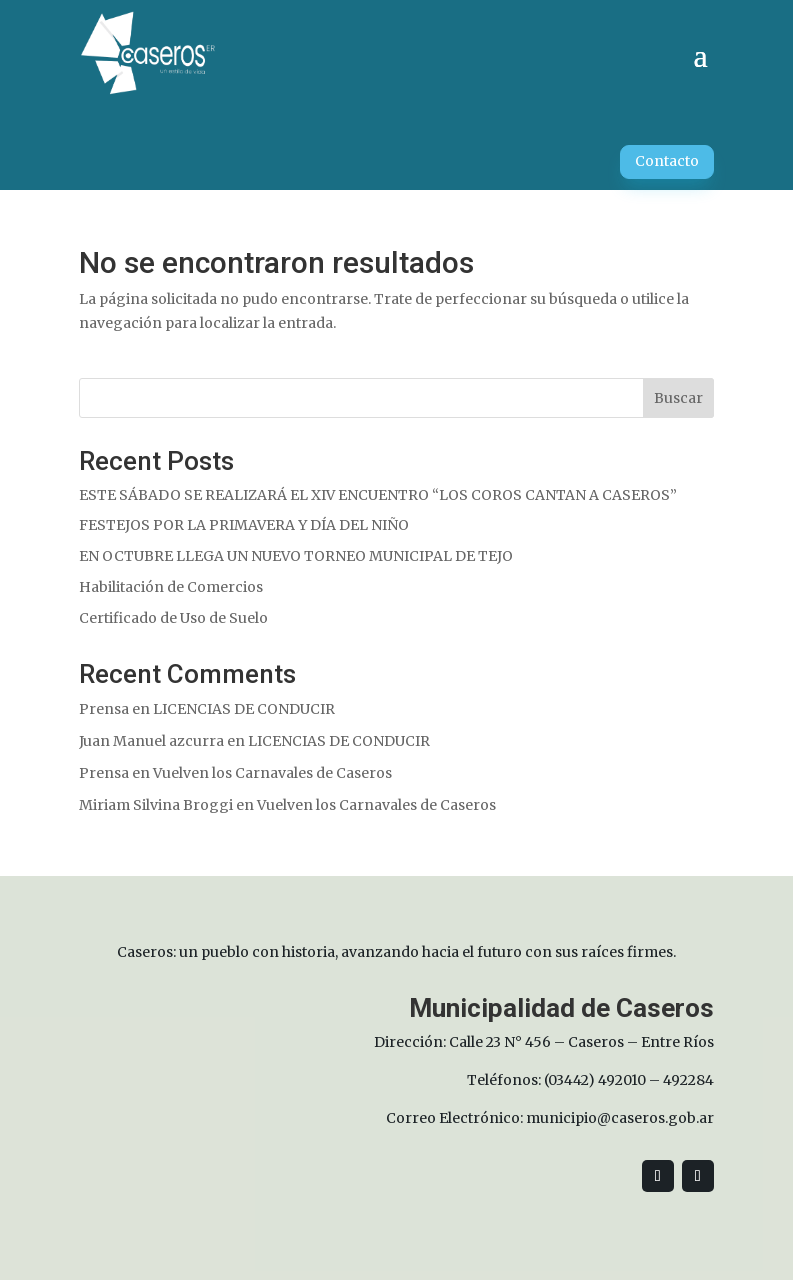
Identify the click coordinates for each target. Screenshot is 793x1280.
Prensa (104, 709)
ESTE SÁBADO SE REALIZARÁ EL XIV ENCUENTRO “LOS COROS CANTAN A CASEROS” (378, 495)
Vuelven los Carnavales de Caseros (272, 773)
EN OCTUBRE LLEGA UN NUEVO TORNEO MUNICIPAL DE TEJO (296, 556)
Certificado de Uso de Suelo (173, 618)
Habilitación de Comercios (171, 587)
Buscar (678, 398)
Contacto (667, 161)
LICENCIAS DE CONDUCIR (244, 709)
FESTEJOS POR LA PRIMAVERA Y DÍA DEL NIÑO (244, 525)
